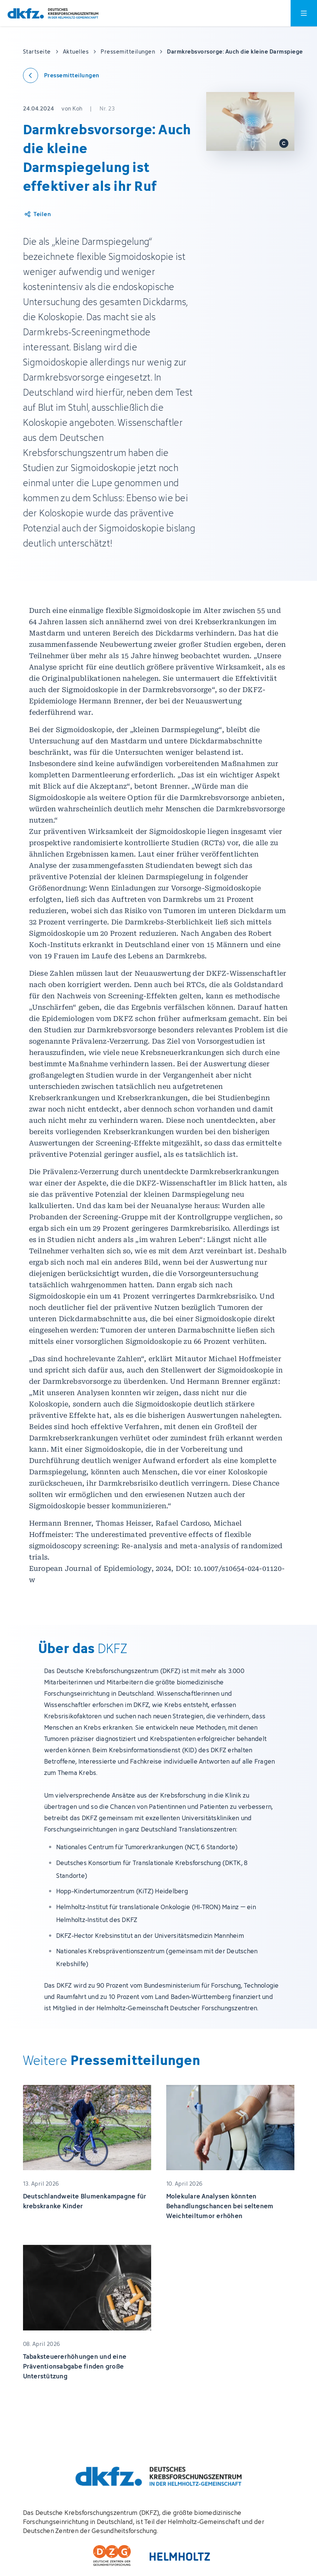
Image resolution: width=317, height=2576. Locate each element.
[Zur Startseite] (53, 13)
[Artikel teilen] (37, 214)
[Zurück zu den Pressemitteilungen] (61, 75)
